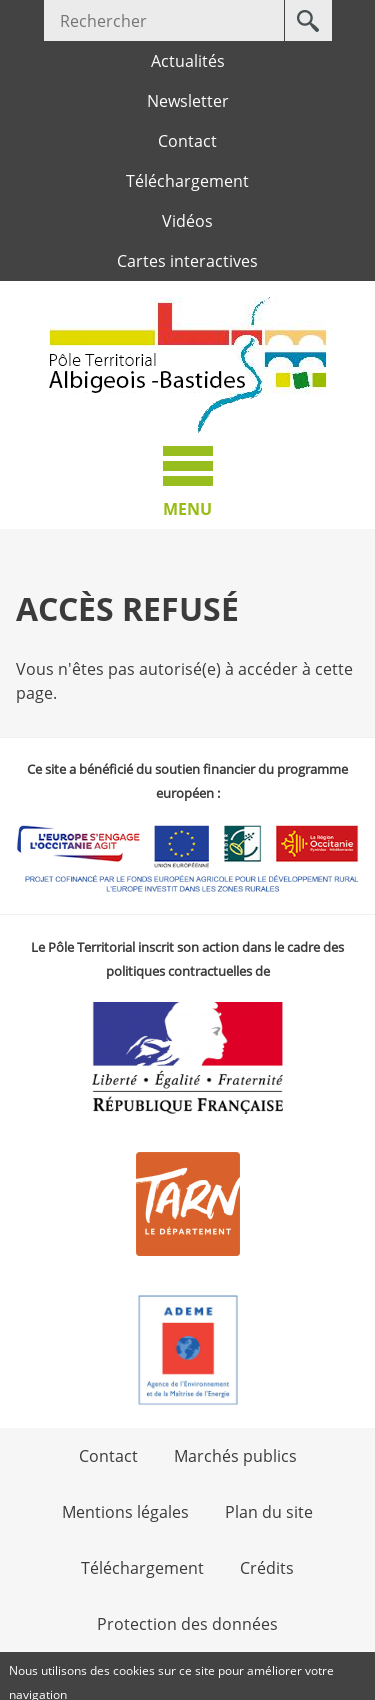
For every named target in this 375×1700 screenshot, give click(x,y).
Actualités (188, 61)
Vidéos (187, 221)
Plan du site (269, 1512)
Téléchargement (187, 181)
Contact (187, 141)
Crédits (267, 1568)
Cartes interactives (187, 261)
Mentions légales (125, 1512)
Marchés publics (235, 1456)
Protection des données (187, 1624)
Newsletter (188, 101)
